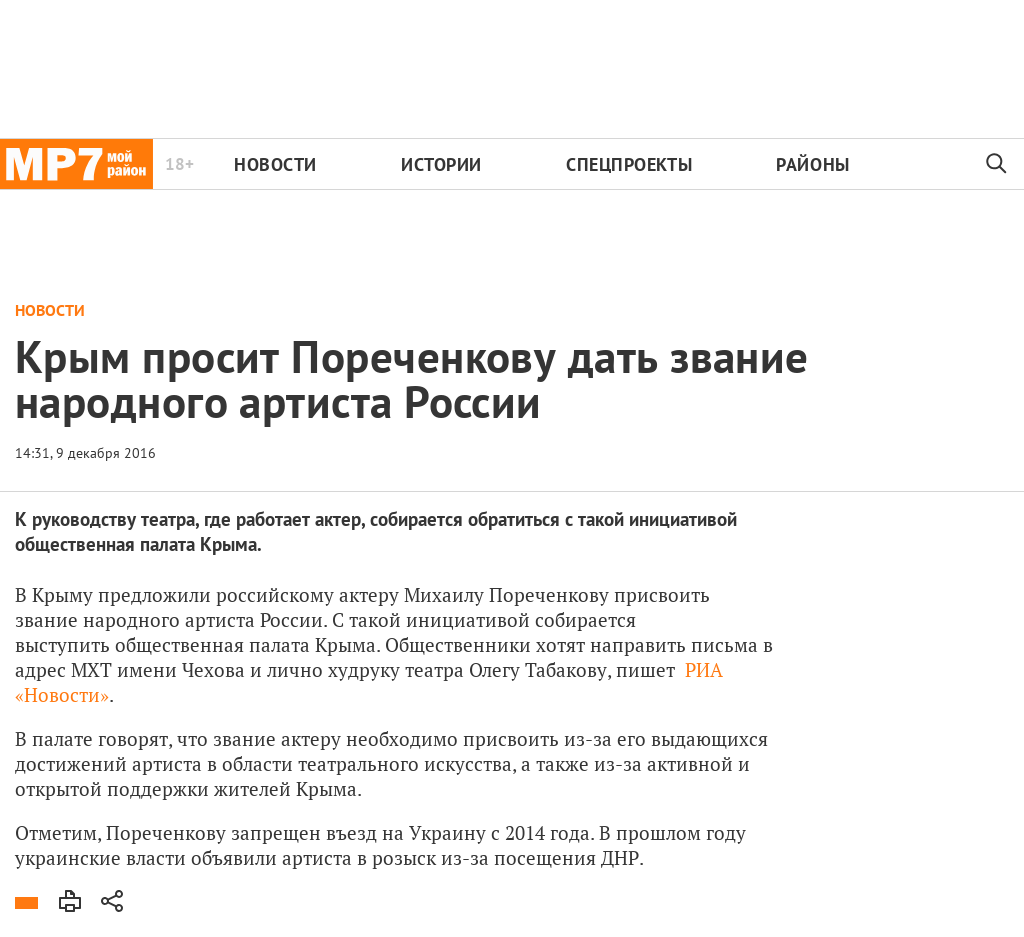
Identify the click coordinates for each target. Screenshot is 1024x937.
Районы (812, 164)
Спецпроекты (629, 164)
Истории (441, 164)
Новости (275, 164)
